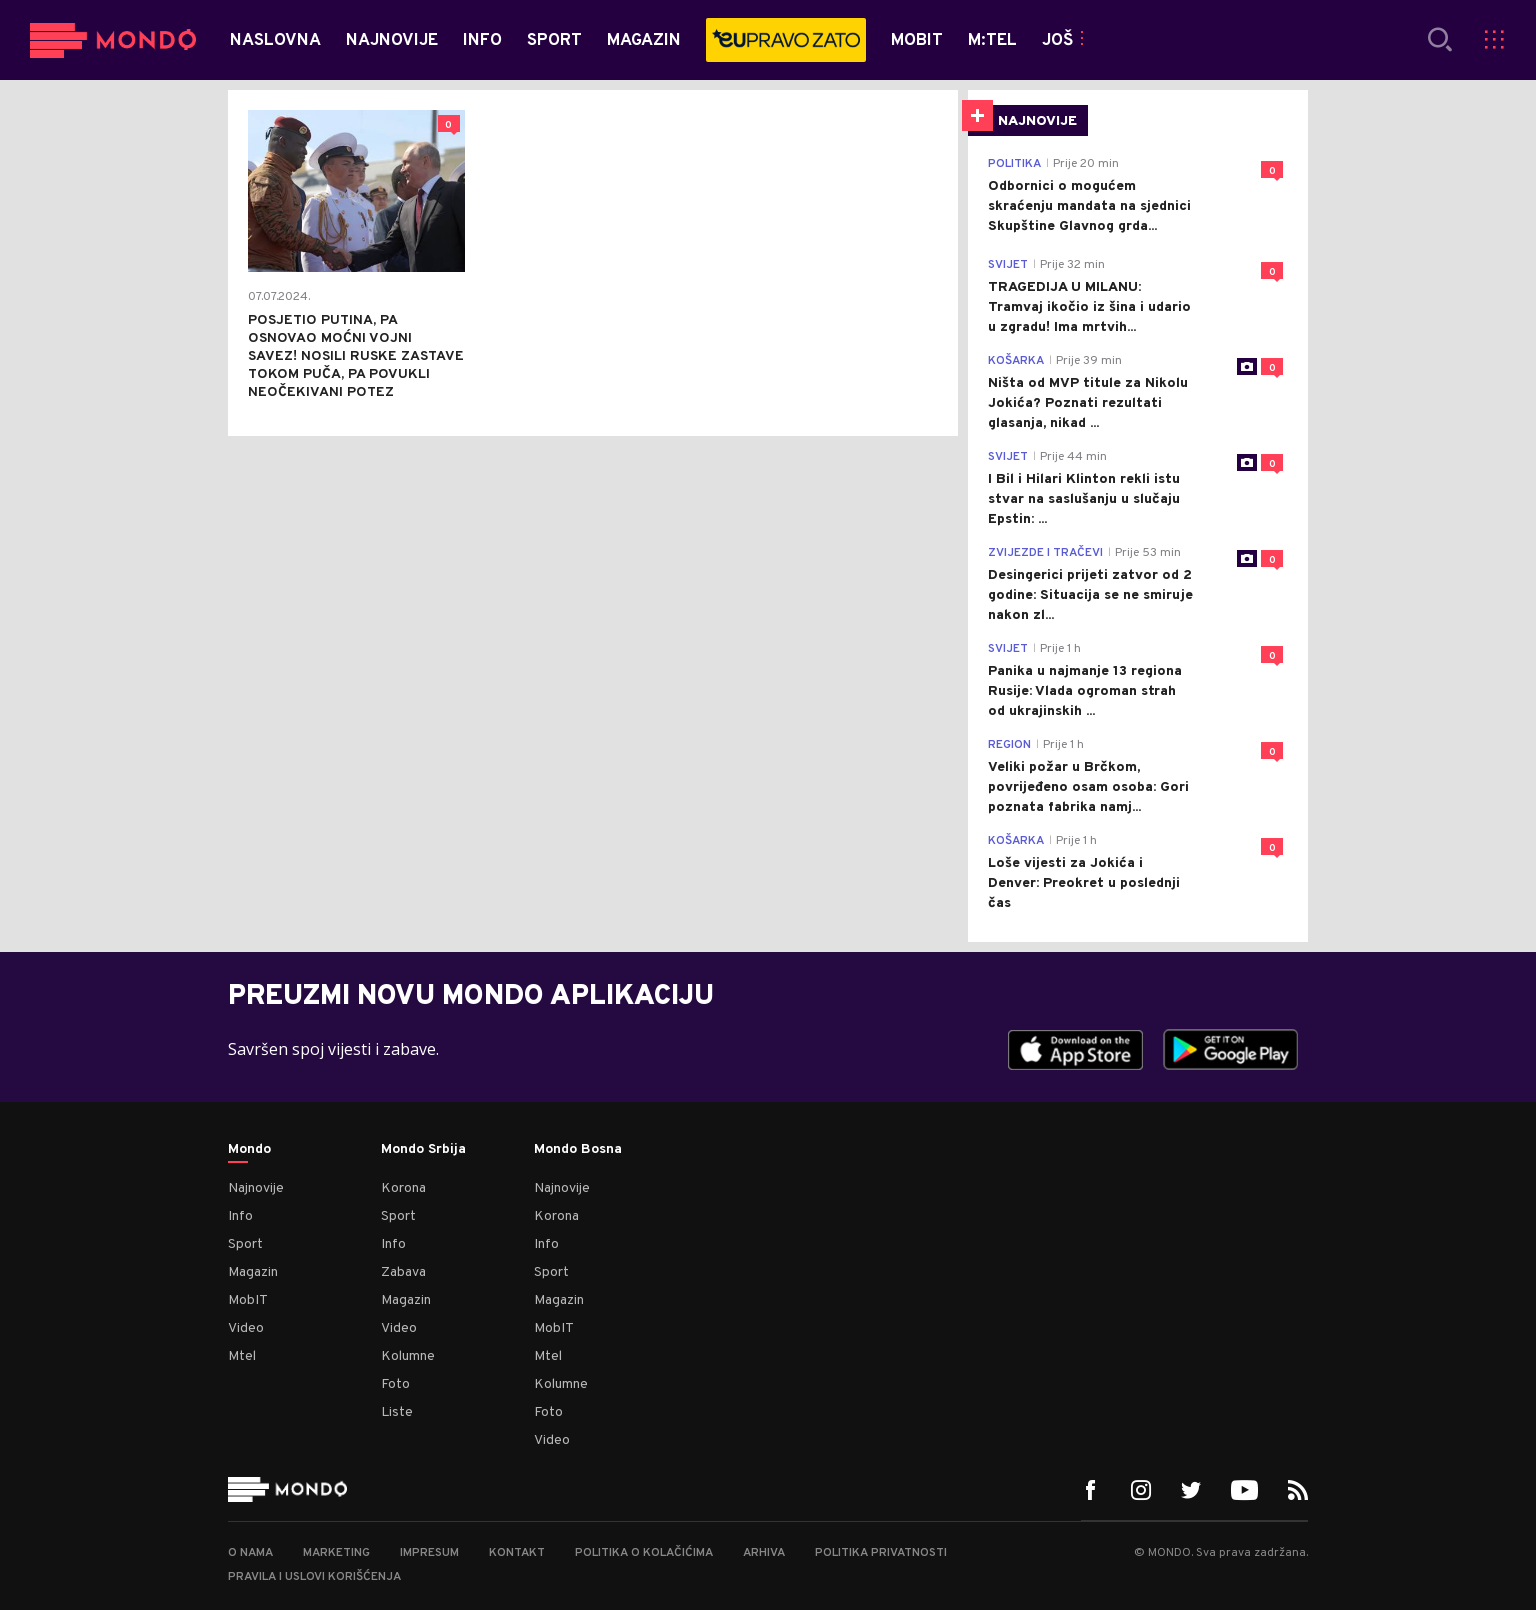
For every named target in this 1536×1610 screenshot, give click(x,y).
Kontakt (517, 1553)
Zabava (403, 1272)
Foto (395, 1384)
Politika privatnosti (881, 1553)
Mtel (242, 1356)
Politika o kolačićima (644, 1553)
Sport (245, 1244)
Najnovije (256, 1188)
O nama (250, 1553)
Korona (403, 1188)
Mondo (249, 1150)
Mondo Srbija (423, 1150)
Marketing (336, 1553)
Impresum (429, 1553)
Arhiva (764, 1553)
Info (240, 1216)
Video (246, 1328)
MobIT (248, 1300)
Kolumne (408, 1356)
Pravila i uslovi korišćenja (314, 1577)
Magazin (253, 1272)
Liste (397, 1412)
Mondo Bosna (578, 1150)
